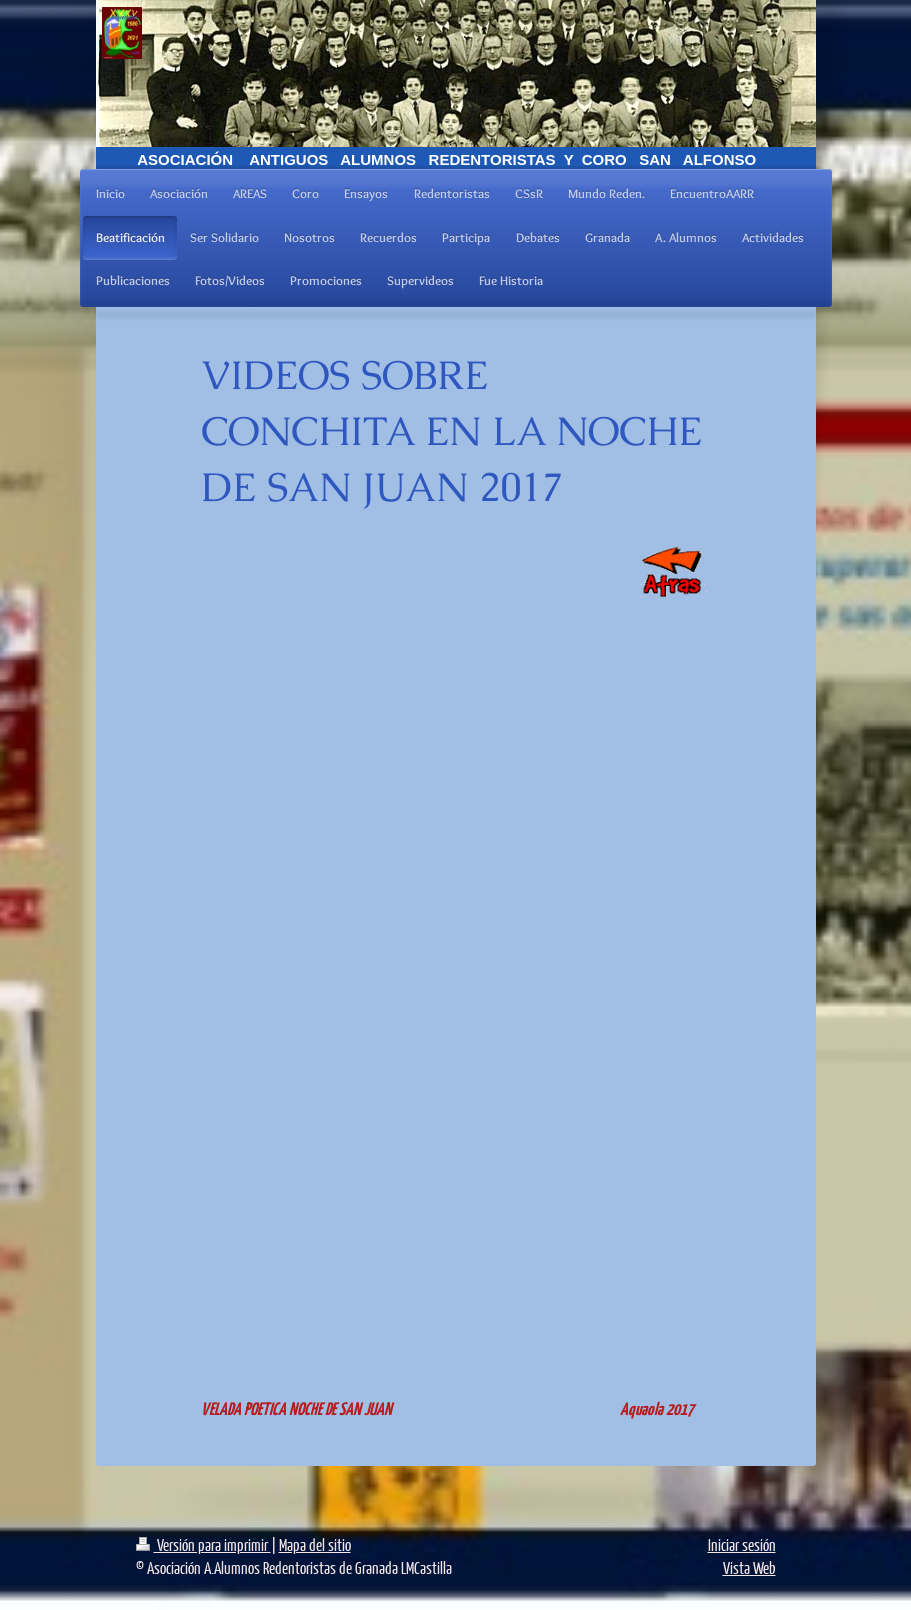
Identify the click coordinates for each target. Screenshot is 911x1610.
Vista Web (749, 1567)
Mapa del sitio (315, 1544)
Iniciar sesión (742, 1544)
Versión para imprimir (203, 1544)
